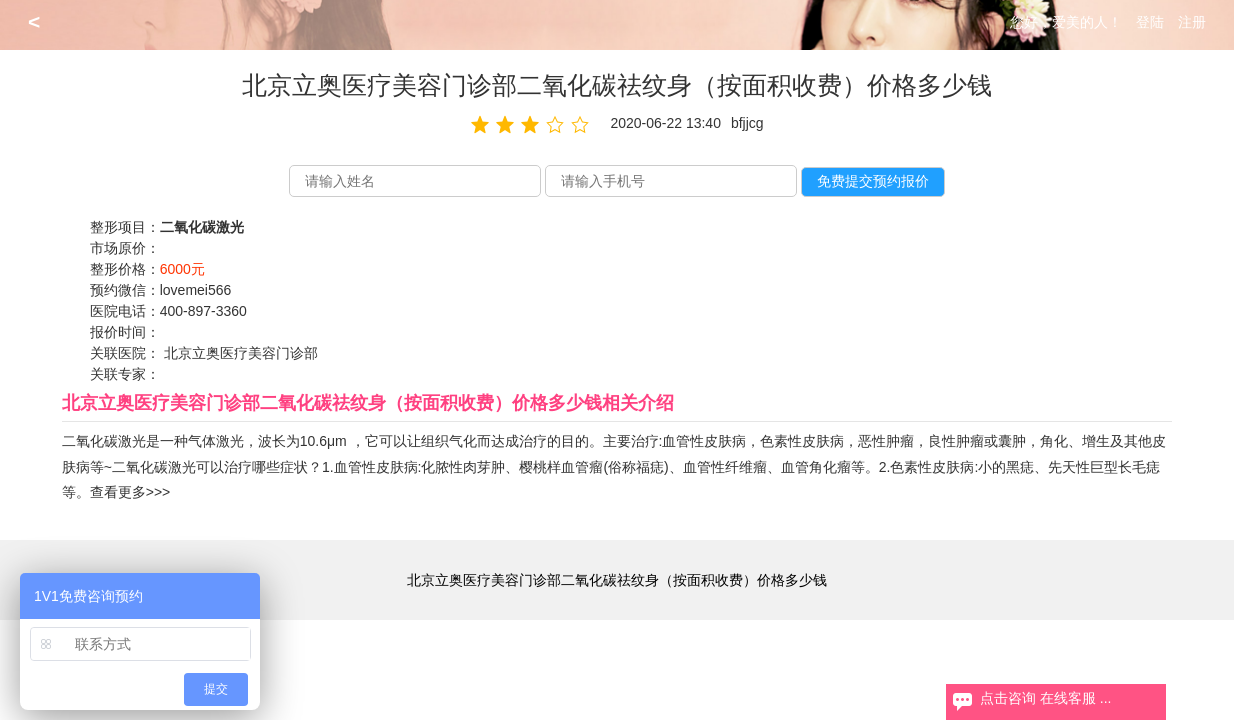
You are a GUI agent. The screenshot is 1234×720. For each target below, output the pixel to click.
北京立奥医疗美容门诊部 (241, 353)
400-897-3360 (203, 311)
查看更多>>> (130, 492)
